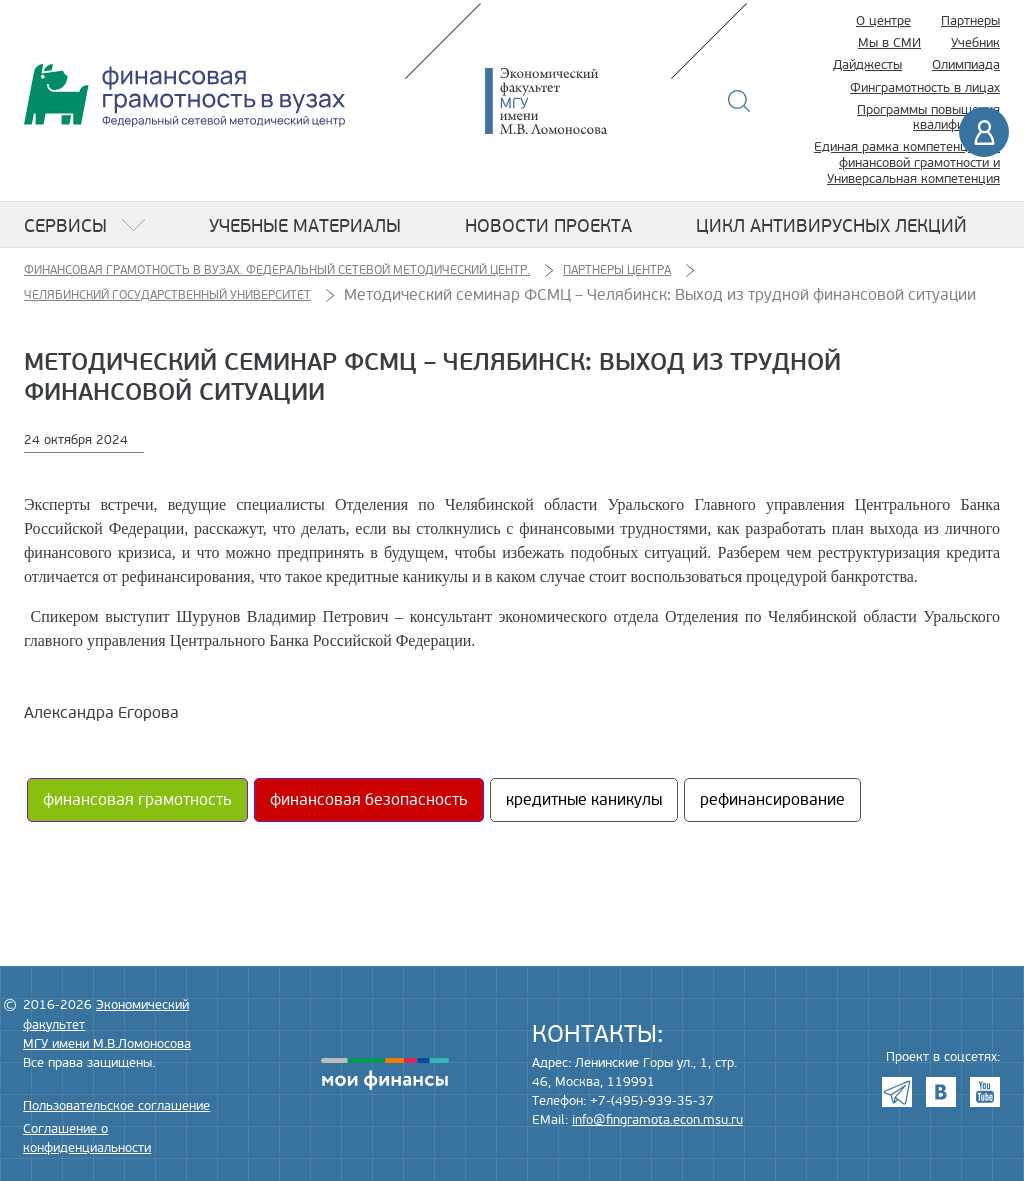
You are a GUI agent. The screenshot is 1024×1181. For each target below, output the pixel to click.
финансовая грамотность (137, 800)
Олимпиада (966, 65)
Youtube (985, 1092)
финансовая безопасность (369, 800)
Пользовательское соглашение (116, 1106)
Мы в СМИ (889, 43)
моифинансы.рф (385, 1074)
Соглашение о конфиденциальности (87, 1138)
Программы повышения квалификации (928, 118)
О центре (883, 21)
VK (941, 1092)
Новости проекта (548, 226)
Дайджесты (867, 65)
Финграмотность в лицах (925, 88)
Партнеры (970, 21)
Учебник (975, 43)
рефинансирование (772, 800)
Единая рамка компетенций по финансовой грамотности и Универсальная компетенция (907, 162)
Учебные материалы (305, 226)
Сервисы (65, 226)
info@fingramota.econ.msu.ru (657, 1120)
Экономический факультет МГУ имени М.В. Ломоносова (576, 101)
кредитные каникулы (584, 800)
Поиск (739, 101)
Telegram (897, 1092)
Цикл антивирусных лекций (831, 226)
